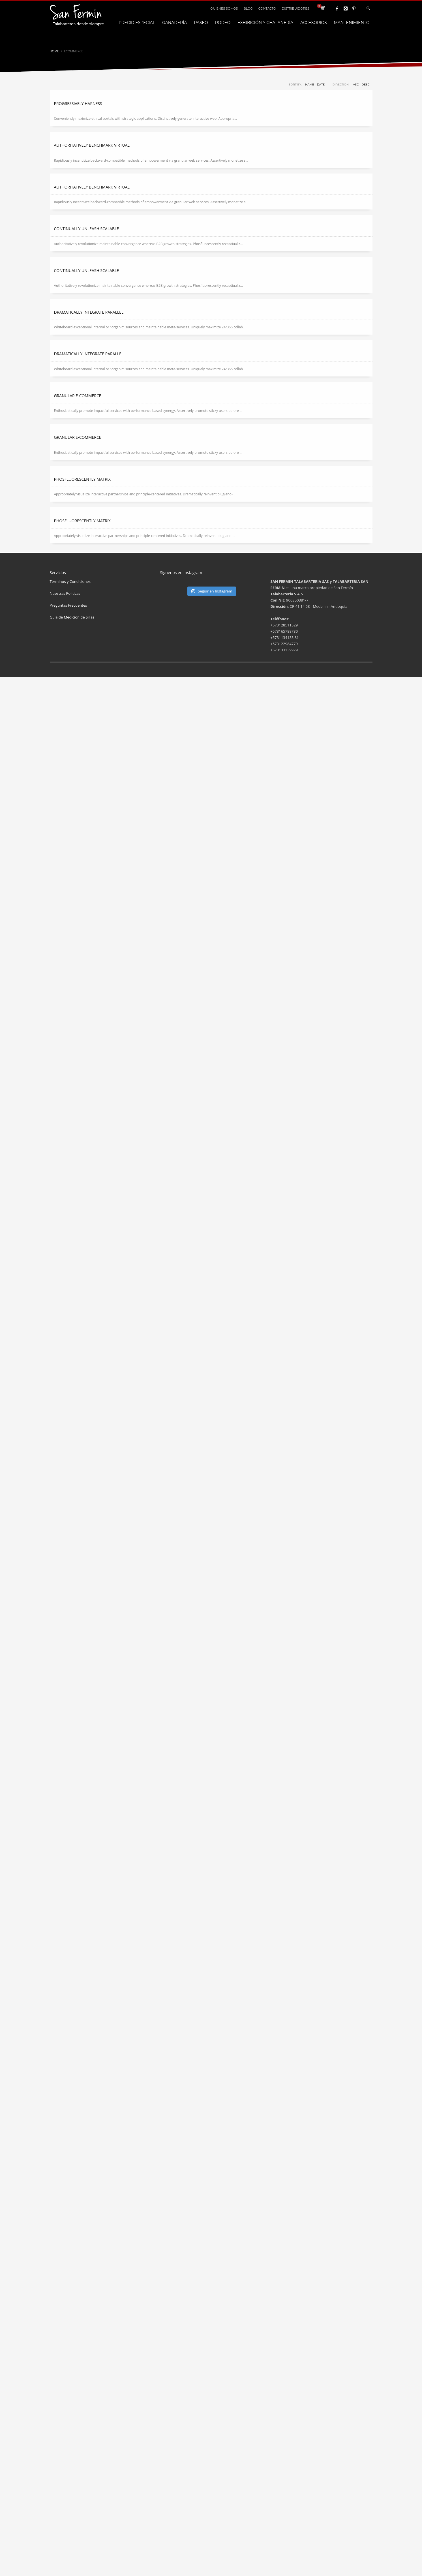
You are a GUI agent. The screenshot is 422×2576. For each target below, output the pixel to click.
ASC (356, 84)
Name (309, 84)
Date (321, 84)
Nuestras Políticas (65, 593)
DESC (365, 84)
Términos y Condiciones (70, 581)
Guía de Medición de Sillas (72, 617)
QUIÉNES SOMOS (224, 8)
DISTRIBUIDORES (295, 8)
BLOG (247, 8)
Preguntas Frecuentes (68, 605)
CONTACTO (267, 8)
